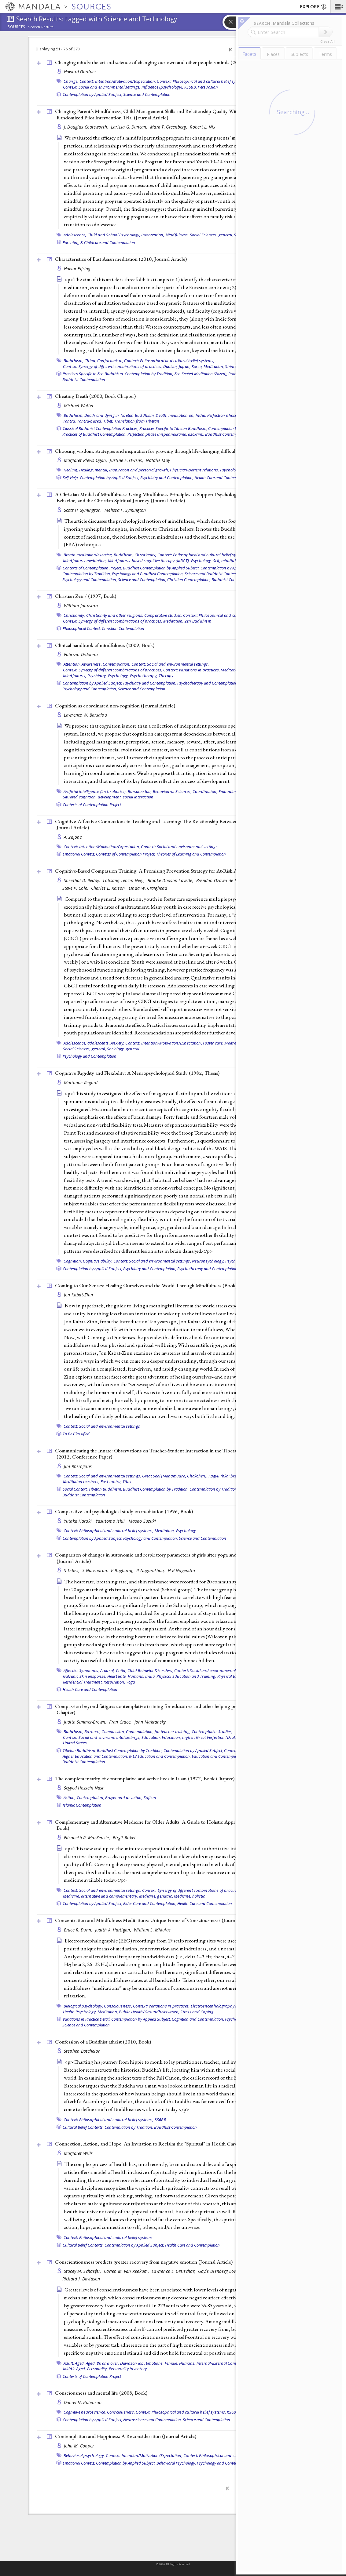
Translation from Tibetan (136, 421)
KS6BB (160, 2119)
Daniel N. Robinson (83, 2402)
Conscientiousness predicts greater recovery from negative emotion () (144, 2261)
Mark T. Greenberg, (169, 127)
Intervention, (152, 235)
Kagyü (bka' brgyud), (227, 1476)
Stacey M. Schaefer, (83, 2271)
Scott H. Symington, (83, 510)
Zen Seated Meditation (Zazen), (200, 373)
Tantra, (69, 421)
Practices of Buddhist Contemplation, (94, 434)
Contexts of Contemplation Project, (92, 568)
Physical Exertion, (233, 1676)
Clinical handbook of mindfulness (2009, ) (104, 645)
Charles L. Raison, (109, 888)
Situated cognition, (80, 797)
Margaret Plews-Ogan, (86, 460)
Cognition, (73, 1261)
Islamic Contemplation (82, 1805)
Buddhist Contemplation (83, 379)
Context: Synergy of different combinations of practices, (112, 366)
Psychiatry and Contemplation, (166, 477)
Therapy (166, 675)
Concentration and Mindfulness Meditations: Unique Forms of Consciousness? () (155, 1920)
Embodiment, (231, 791)
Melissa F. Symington (125, 510)
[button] (338, 6)
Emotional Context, (79, 854)
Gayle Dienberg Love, (219, 2271)
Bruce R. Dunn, (79, 1930)
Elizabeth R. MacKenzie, (88, 1837)
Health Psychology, (80, 2012)
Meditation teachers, (81, 1481)
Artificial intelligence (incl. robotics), (95, 791)
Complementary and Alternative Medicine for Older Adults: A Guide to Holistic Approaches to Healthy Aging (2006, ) (178, 1825)
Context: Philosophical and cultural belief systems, (202, 81)
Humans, (136, 1676)
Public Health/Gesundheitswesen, (149, 2012)
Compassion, (113, 1731)
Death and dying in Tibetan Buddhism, (119, 415)
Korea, (197, 366)
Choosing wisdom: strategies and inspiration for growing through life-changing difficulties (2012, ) (163, 451)
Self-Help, (71, 477)
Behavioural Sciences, (172, 791)
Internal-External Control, (219, 2363)
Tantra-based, (89, 421)
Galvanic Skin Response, (84, 1676)
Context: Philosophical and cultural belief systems (108, 2237)
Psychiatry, (97, 675)
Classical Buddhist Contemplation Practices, (100, 428)
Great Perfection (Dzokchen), (221, 1737)
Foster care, (213, 1043)
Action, (70, 1797)
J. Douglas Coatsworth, (86, 127)
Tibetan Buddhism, (105, 1489)
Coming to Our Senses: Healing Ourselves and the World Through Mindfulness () (146, 1285)
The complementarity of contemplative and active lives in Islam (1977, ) (144, 1778)
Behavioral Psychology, (176, 2463)
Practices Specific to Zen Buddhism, (93, 373)
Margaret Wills (78, 2153)
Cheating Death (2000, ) (95, 396)
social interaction (138, 797)
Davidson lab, (132, 2363)
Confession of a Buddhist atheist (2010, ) (103, 2041)
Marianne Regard (81, 1082)
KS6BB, (190, 87)
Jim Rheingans (78, 1466)
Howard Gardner (80, 71)
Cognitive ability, (97, 1261)
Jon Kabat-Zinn (78, 1295)
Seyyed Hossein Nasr (84, 1788)
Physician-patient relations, (194, 470)
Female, (171, 2363)
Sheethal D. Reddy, (82, 880)
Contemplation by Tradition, (149, 373)
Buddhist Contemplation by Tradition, (156, 1489)
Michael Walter (79, 406)
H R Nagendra (181, 1570)
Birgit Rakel (124, 1837)
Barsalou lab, (140, 791)
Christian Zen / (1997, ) (85, 596)
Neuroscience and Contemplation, (152, 2419)
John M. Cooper (79, 2446)
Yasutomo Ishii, (111, 1521)
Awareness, (92, 664)
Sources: (17, 27)
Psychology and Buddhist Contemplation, (148, 573)
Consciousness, (118, 2006)
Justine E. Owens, (127, 460)
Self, (216, 560)
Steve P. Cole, (76, 888)
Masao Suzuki (142, 1521)
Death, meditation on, (175, 415)
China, (90, 360)
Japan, (185, 366)
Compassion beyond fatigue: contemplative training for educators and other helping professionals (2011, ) (170, 1709)
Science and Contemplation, (142, 579)
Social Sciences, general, (211, 235)
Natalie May (158, 460)
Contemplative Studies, (212, 1731)
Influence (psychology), (162, 87)
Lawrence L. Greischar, (174, 2271)
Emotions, (155, 2363)
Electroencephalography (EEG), (218, 2006)
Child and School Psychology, (113, 235)
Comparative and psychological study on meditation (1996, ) (124, 1511)
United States (75, 1743)
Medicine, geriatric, (156, 1896)
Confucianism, (110, 360)
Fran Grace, (121, 1722)
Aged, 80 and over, (102, 2363)
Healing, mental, (93, 470)
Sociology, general (123, 1049)
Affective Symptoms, (81, 1670)
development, (110, 797)
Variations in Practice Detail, (86, 2019)
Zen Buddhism (198, 621)
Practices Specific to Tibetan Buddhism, (173, 428)
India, (201, 415)
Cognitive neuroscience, (85, 2412)
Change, (71, 81)
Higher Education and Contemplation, (95, 1756)
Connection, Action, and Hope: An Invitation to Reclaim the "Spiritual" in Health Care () (164, 2143)
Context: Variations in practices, (191, 670)
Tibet (127, 1481)
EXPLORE (313, 7)
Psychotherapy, (144, 675)
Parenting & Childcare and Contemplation (99, 242)
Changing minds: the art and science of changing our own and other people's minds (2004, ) (157, 62)
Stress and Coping (196, 2012)
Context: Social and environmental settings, (102, 87)
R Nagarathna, (151, 1570)
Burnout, (92, 1731)
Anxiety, (117, 1043)
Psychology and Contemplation (89, 1056)
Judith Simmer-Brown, (86, 1722)
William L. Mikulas (152, 1930)
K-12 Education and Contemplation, (160, 1756)
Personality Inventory (128, 2368)
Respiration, (114, 1682)
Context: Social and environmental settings (179, 846)
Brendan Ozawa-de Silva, (221, 880)
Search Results (40, 27)
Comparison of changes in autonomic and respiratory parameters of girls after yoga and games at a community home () (176, 1557)
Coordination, (205, 791)
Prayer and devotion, (123, 1797)
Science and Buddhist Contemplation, (217, 573)
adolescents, (98, 1043)
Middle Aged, (74, 2368)
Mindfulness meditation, (85, 560)
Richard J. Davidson (81, 2279)
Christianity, (145, 555)
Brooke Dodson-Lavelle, (171, 880)
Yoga (130, 1682)
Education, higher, (178, 1737)
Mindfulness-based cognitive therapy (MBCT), (149, 560)
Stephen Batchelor (82, 2051)
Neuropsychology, (208, 1261)
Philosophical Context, (82, 628)
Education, (151, 1737)
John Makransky (150, 1722)
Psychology (235, 1261)
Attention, (72, 664)
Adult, (69, 2363)
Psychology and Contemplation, (89, 579)
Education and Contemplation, (218, 1756)
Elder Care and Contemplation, (149, 1903)
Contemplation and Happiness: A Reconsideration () (125, 2436)
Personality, (97, 2368)
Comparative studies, (163, 615)
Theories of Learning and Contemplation (191, 854)
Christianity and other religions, (114, 615)
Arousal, (107, 1670)
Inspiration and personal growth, (139, 470)
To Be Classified (76, 1434)
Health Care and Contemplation (221, 477)
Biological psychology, (83, 2006)
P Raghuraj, (123, 1570)
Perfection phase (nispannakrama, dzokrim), (165, 434)
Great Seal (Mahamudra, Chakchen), (175, 1476)
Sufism (150, 1797)
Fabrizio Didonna (81, 654)
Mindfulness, (177, 235)
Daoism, (170, 366)
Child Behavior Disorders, (150, 1670)
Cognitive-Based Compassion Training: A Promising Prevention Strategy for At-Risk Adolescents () (175, 870)
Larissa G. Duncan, (130, 127)
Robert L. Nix (202, 127)
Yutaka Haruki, (79, 1521)
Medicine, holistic (189, 1896)
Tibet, (108, 421)
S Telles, (72, 1570)
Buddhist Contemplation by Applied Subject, (161, 568)
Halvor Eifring (77, 268)
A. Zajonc (73, 837)
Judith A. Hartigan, (114, 1930)
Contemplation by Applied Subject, (92, 94)
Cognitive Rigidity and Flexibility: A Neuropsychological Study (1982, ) (137, 1073)
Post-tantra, (111, 1481)
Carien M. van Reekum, (127, 2271)
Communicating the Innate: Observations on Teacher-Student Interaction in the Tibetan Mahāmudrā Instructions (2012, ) (173, 1453)
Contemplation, (117, 664)
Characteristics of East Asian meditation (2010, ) (121, 259)
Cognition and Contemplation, (198, 2019)
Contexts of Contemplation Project (92, 804)
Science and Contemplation (147, 94)
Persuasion (208, 87)
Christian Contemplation (123, 628)
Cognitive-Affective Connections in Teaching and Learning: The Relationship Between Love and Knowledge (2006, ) (177, 824)
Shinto (231, 366)
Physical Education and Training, (186, 1676)
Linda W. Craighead (148, 888)
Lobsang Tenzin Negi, (124, 880)
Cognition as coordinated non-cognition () (115, 705)
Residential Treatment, (83, 1682)
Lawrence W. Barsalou (85, 715)
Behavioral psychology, (84, 2455)
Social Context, (75, 1489)
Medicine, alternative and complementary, (100, 1896)
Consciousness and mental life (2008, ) (101, 2392)
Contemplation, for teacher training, (158, 1731)
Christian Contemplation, (189, 579)
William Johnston (81, 606)
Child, (121, 1670)
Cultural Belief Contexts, (83, 2127)
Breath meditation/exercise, (88, 555)
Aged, (80, 2363)
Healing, (71, 470)
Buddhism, (73, 360)
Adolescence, (75, 235)
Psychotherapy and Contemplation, (207, 683)
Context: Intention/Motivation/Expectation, (117, 81)
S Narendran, (95, 1570)
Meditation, (214, 366)
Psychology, (230, 470)
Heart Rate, (117, 1676)
